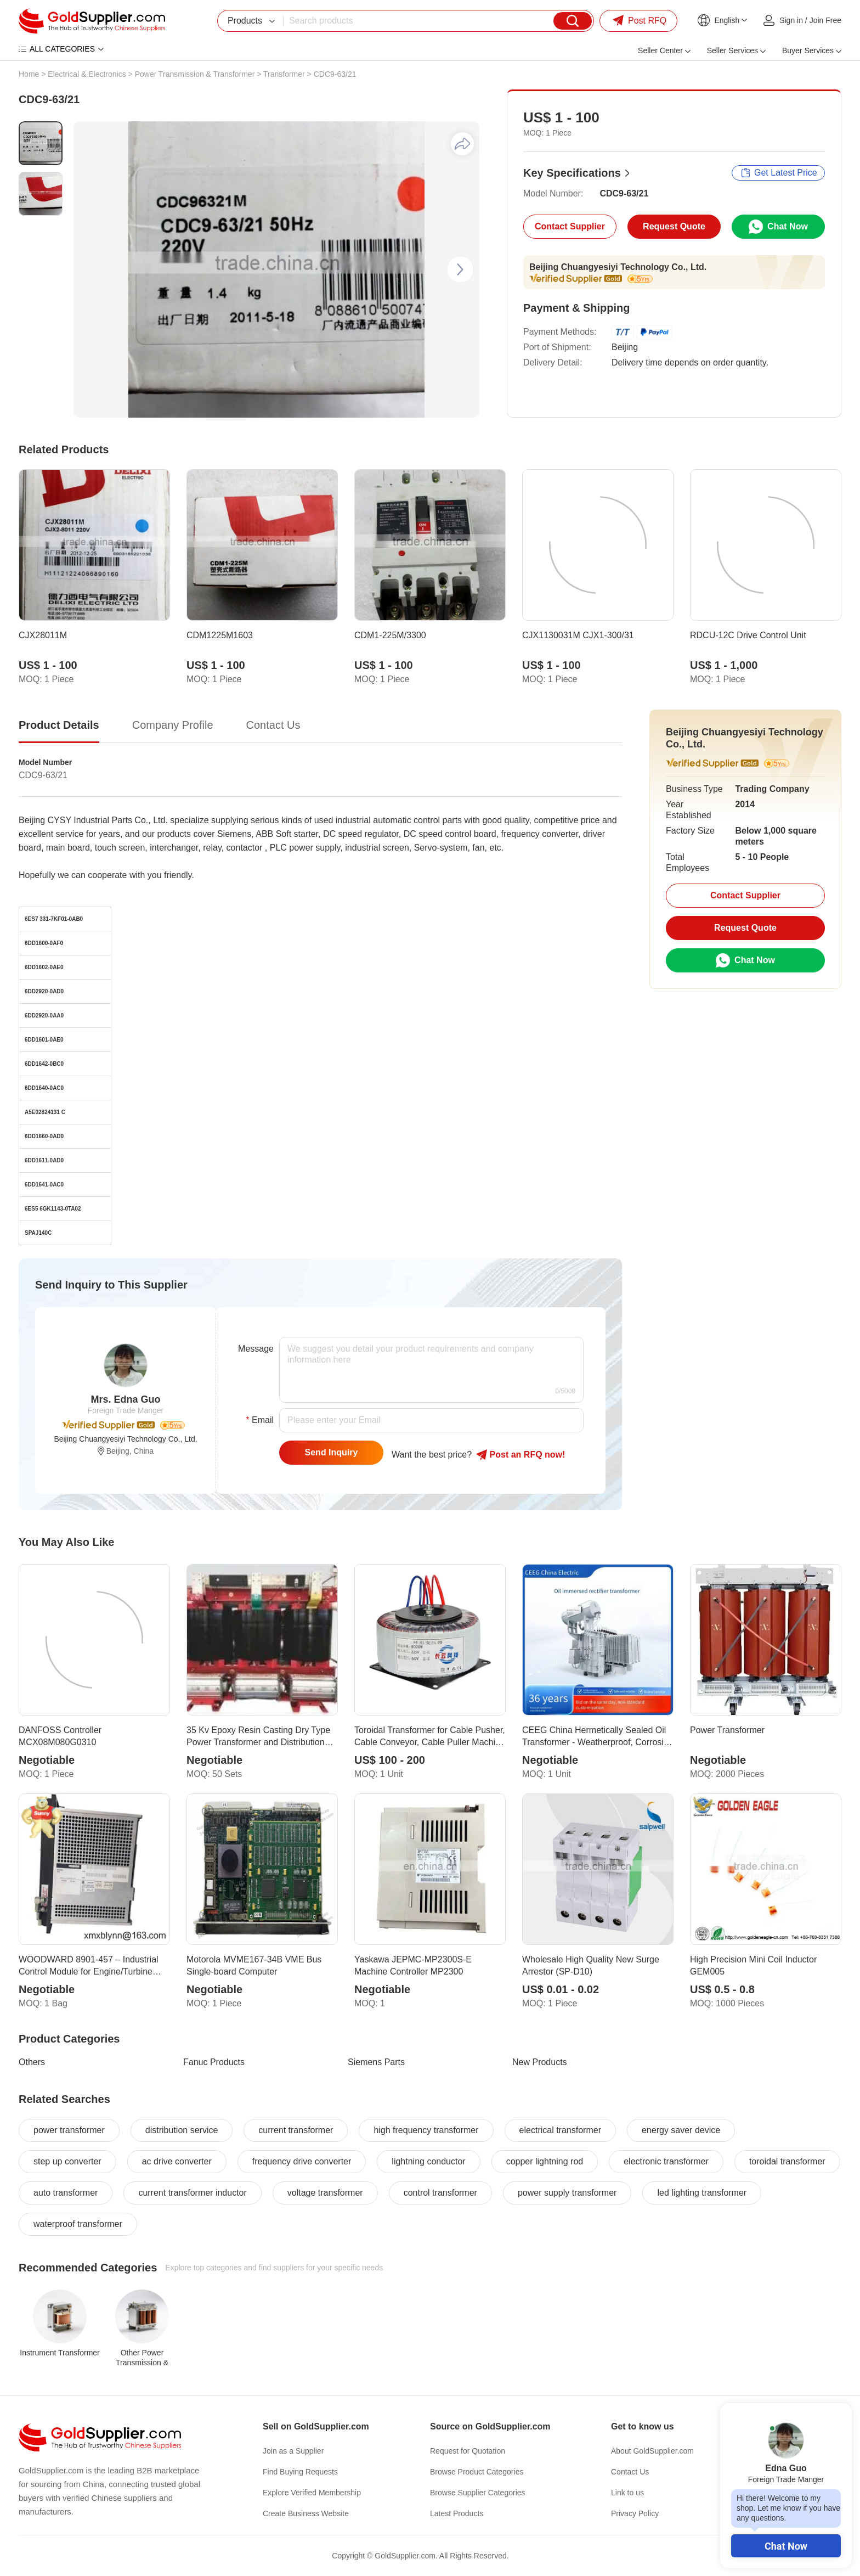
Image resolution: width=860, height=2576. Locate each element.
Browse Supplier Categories (477, 2492)
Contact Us (630, 2471)
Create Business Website (306, 2513)
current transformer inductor (192, 2192)
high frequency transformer (426, 2130)
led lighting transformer (701, 2192)
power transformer (69, 2130)
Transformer (284, 74)
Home (29, 74)
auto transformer (65, 2192)
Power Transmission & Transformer (195, 74)
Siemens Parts (376, 2062)
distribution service (181, 2130)
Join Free (825, 20)
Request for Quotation (467, 2450)
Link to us (627, 2492)
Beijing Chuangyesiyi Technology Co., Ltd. (617, 267)
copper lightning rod (545, 2161)
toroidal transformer (787, 2161)
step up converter (67, 2161)
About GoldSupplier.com (652, 2450)
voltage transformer (325, 2192)
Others (32, 2062)
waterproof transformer (77, 2224)
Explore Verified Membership (312, 2492)
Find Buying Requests (300, 2471)
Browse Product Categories (476, 2471)
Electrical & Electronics (87, 74)
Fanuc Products (214, 2062)
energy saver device (681, 2130)
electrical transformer (560, 2130)
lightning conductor (428, 2161)
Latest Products (456, 2513)
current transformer (295, 2130)
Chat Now (786, 2546)
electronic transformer (666, 2161)
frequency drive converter (302, 2161)
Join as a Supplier (293, 2450)
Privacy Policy (635, 2513)
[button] (460, 269)
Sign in (791, 20)
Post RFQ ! (520, 1454)
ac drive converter (177, 2161)
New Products (539, 2062)
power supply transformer (567, 2192)
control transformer (440, 2192)
